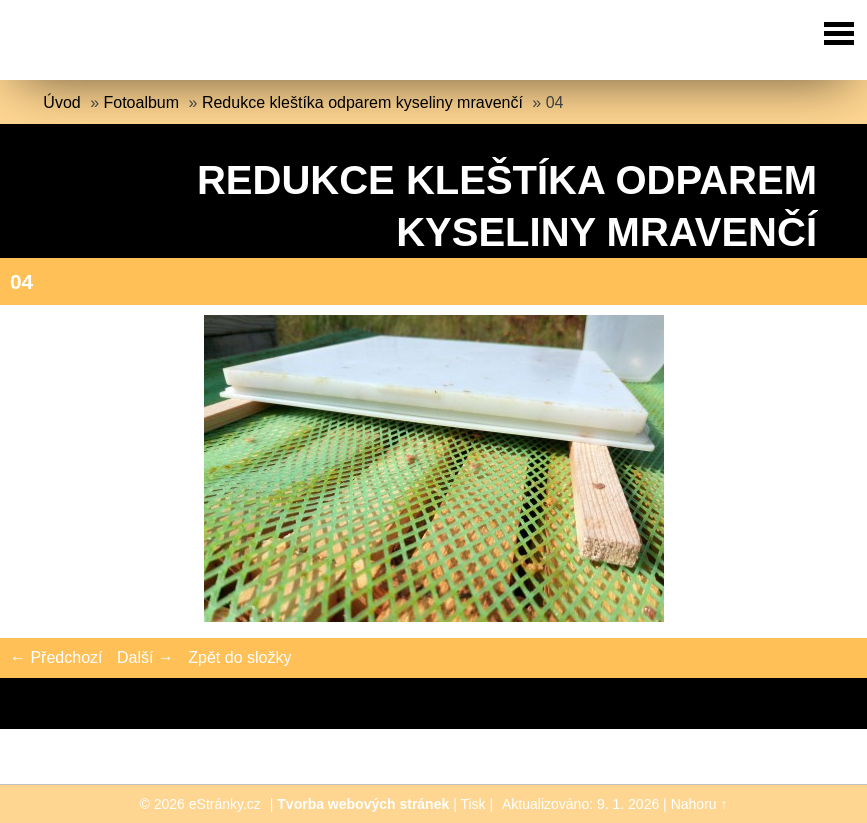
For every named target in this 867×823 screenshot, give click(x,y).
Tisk (472, 804)
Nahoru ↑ (699, 804)
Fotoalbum (142, 102)
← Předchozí (56, 657)
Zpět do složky (239, 657)
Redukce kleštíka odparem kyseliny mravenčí (362, 102)
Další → (145, 657)
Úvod (61, 102)
